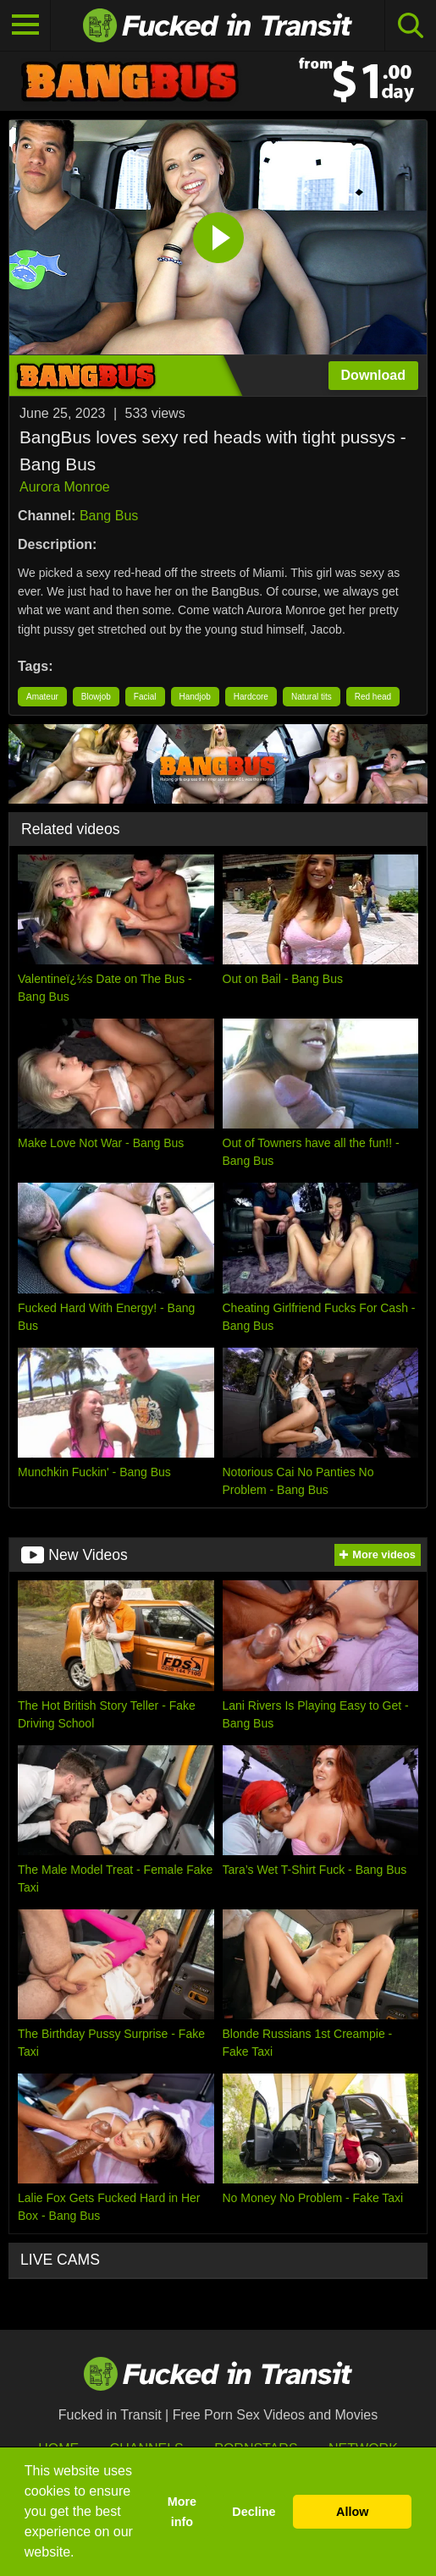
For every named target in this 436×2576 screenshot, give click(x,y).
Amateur (42, 696)
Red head (373, 696)
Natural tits (311, 696)
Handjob (195, 696)
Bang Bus (109, 515)
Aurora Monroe (64, 487)
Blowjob (96, 696)
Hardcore (251, 696)
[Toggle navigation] (25, 25)
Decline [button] (253, 2511)
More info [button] (182, 2512)
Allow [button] (352, 2511)
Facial (145, 696)
